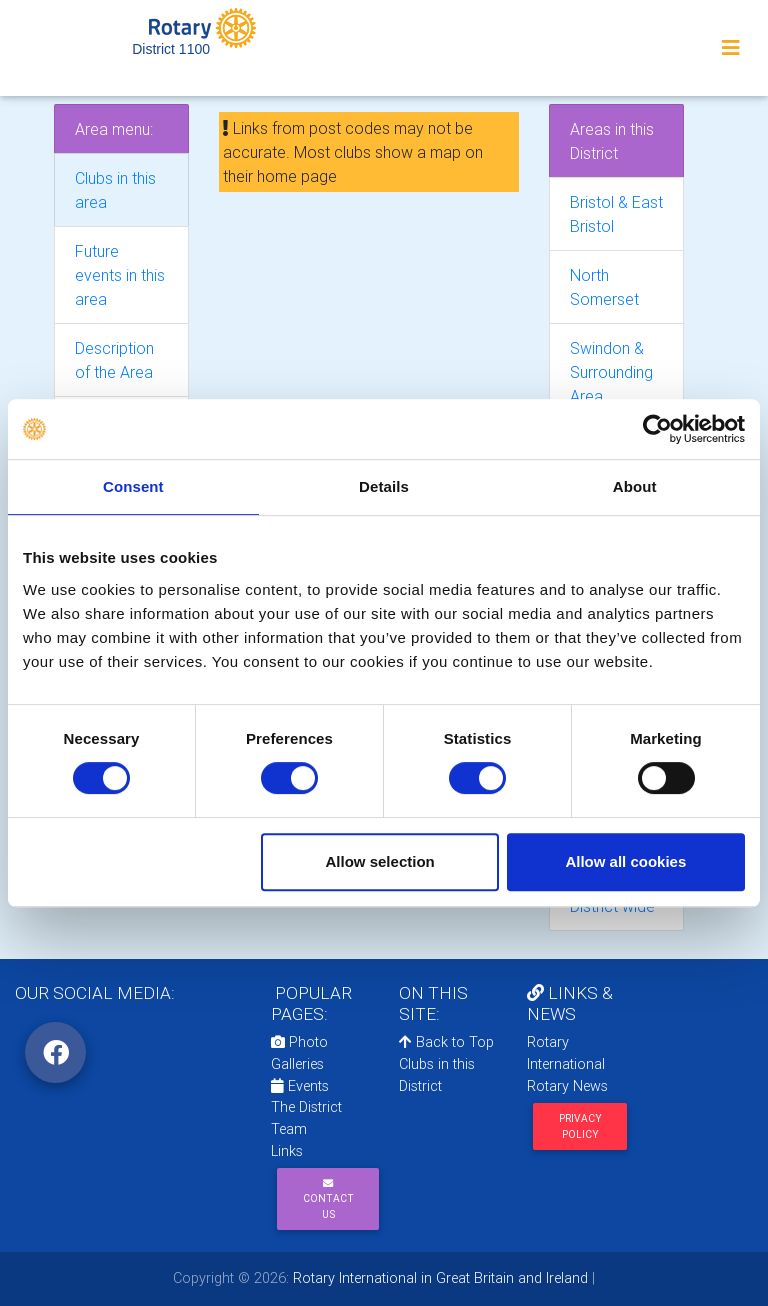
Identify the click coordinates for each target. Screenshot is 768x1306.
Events (300, 1086)
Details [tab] (384, 486)
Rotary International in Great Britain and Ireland (438, 1278)
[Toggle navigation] (731, 48)
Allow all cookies (625, 861)
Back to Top (446, 1042)
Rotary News (567, 1086)
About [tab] (635, 486)
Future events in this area (120, 275)
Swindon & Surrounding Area (611, 372)
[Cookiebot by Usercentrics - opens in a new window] (657, 429)
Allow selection (380, 861)
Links (287, 1151)
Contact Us (328, 1199)
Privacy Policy (580, 1126)
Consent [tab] (133, 486)
